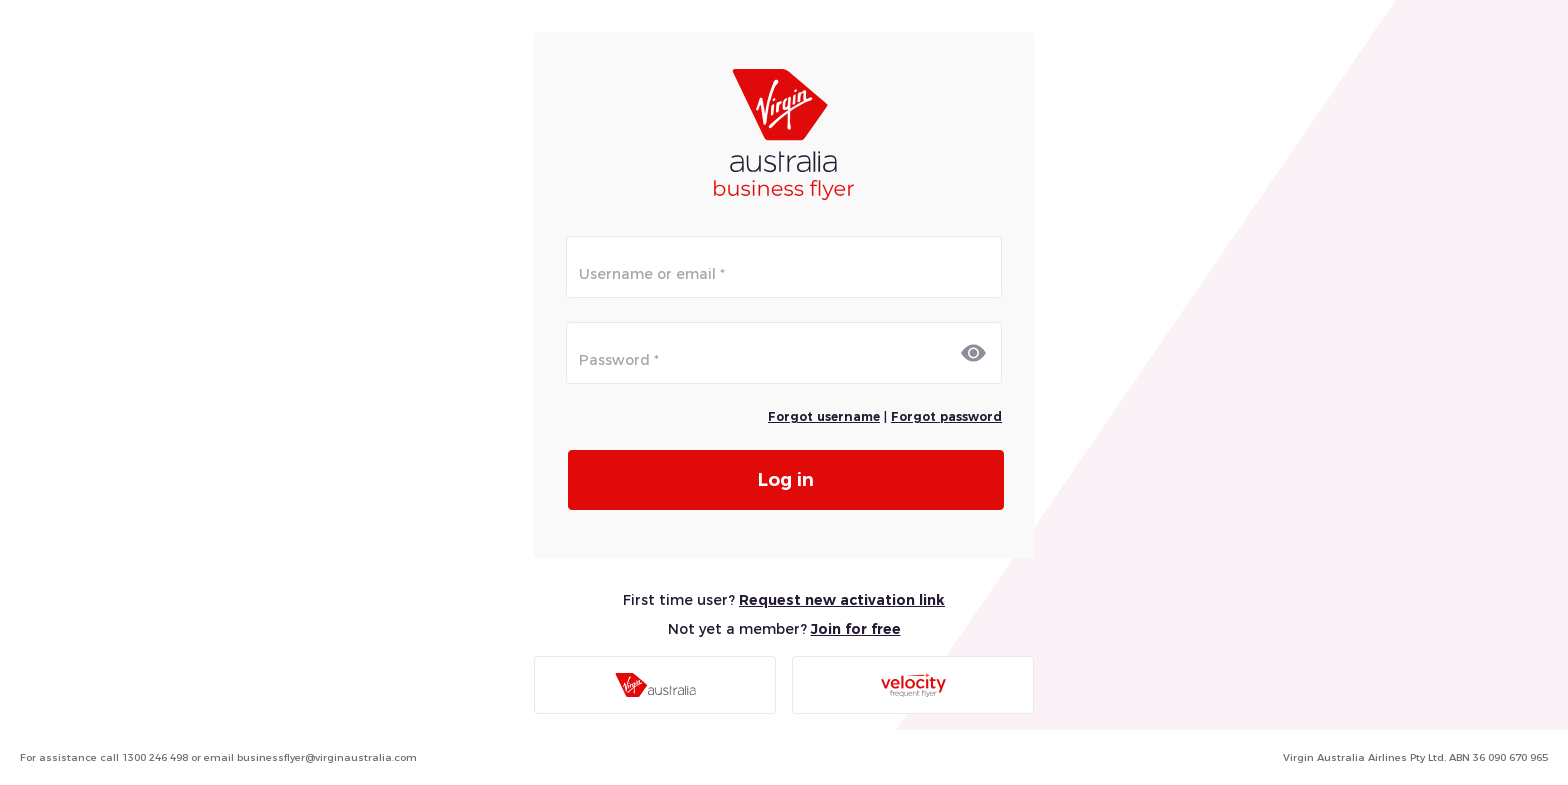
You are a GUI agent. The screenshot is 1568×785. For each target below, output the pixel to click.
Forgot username (824, 416)
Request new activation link (842, 600)
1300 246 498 (155, 757)
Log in (786, 479)
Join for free (856, 629)
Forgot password (946, 416)
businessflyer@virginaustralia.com (327, 757)
